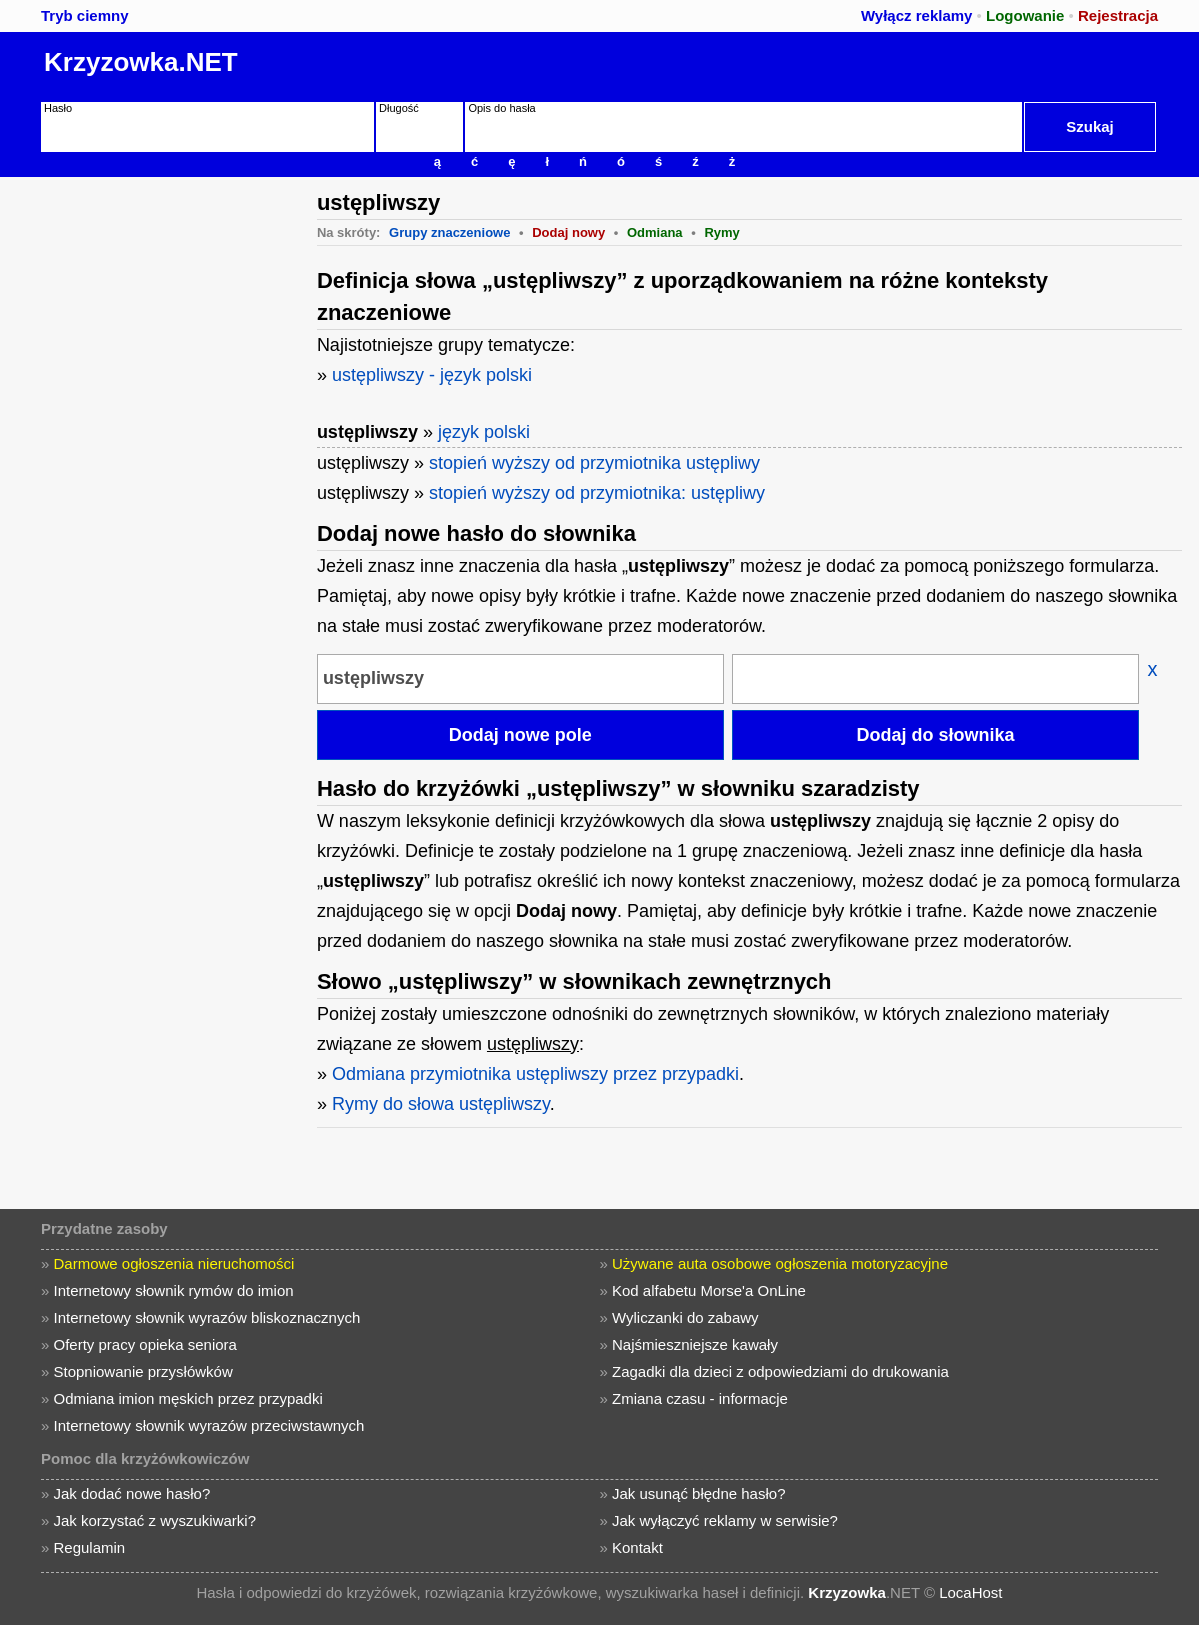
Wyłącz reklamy (916, 15)
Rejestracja (1118, 15)
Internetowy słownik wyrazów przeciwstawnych (208, 1425)
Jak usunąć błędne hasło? (698, 1493)
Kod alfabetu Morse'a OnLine (709, 1290)
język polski (484, 432)
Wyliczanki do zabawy (685, 1317)
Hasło (58, 108)
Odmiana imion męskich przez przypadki (187, 1398)
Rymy (721, 232)
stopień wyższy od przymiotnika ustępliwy (594, 463)
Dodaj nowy (568, 232)
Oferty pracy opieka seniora (144, 1344)
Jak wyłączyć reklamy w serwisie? (725, 1520)
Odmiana (655, 232)
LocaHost (970, 1592)
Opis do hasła (501, 108)
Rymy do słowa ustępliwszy (441, 1104)
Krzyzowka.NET (141, 62)
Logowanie (1025, 15)
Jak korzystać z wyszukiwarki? (154, 1520)
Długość (399, 108)
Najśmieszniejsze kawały (695, 1344)
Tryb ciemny (85, 15)
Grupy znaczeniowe (449, 232)
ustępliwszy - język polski (432, 375)
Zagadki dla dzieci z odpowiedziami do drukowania (780, 1371)
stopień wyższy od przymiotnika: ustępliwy (597, 493)
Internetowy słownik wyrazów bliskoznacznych (206, 1317)
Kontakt (637, 1547)
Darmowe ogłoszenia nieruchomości (173, 1263)
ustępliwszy (367, 432)
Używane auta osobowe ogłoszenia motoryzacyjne (780, 1263)
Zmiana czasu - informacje (700, 1398)
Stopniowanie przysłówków (142, 1371)
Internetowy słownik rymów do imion (173, 1290)
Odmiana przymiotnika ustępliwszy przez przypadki (535, 1074)
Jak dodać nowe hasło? (131, 1493)
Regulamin (89, 1547)
